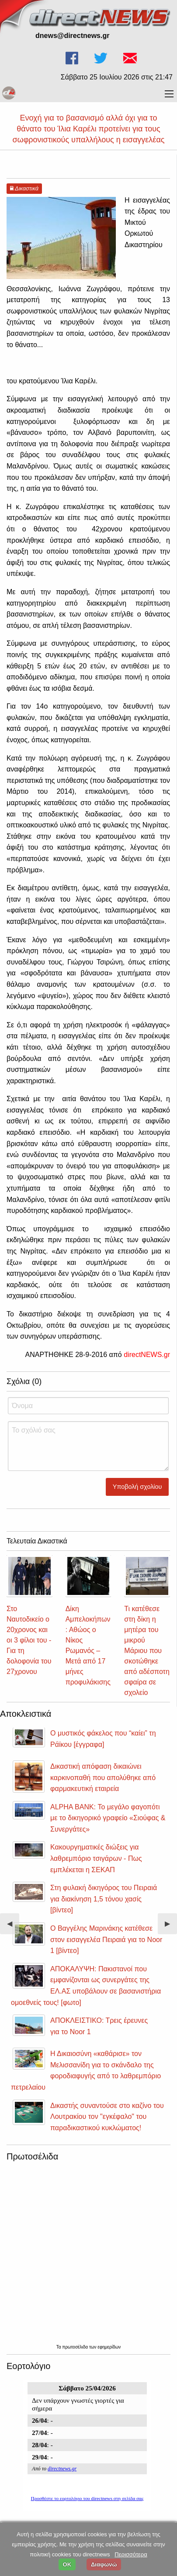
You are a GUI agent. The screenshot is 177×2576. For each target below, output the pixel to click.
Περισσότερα (131, 2554)
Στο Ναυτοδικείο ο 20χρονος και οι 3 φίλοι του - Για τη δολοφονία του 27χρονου (29, 1640)
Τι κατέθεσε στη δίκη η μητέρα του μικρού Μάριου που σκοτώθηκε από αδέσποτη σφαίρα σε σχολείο (147, 1650)
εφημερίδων (109, 2347)
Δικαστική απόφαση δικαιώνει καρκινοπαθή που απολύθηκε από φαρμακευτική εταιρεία (103, 1777)
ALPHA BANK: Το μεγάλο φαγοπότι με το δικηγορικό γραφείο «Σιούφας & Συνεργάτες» (108, 1818)
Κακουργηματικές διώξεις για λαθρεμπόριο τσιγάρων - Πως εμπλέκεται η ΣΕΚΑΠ (96, 1858)
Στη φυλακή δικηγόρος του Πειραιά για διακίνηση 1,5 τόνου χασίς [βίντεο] (103, 1899)
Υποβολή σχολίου (137, 1486)
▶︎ (171, 1927)
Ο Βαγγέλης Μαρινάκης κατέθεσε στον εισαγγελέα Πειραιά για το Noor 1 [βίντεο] (106, 1939)
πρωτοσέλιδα (75, 2347)
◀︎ (13, 1927)
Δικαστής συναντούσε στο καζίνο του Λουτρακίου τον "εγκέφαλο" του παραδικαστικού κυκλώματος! (107, 2117)
